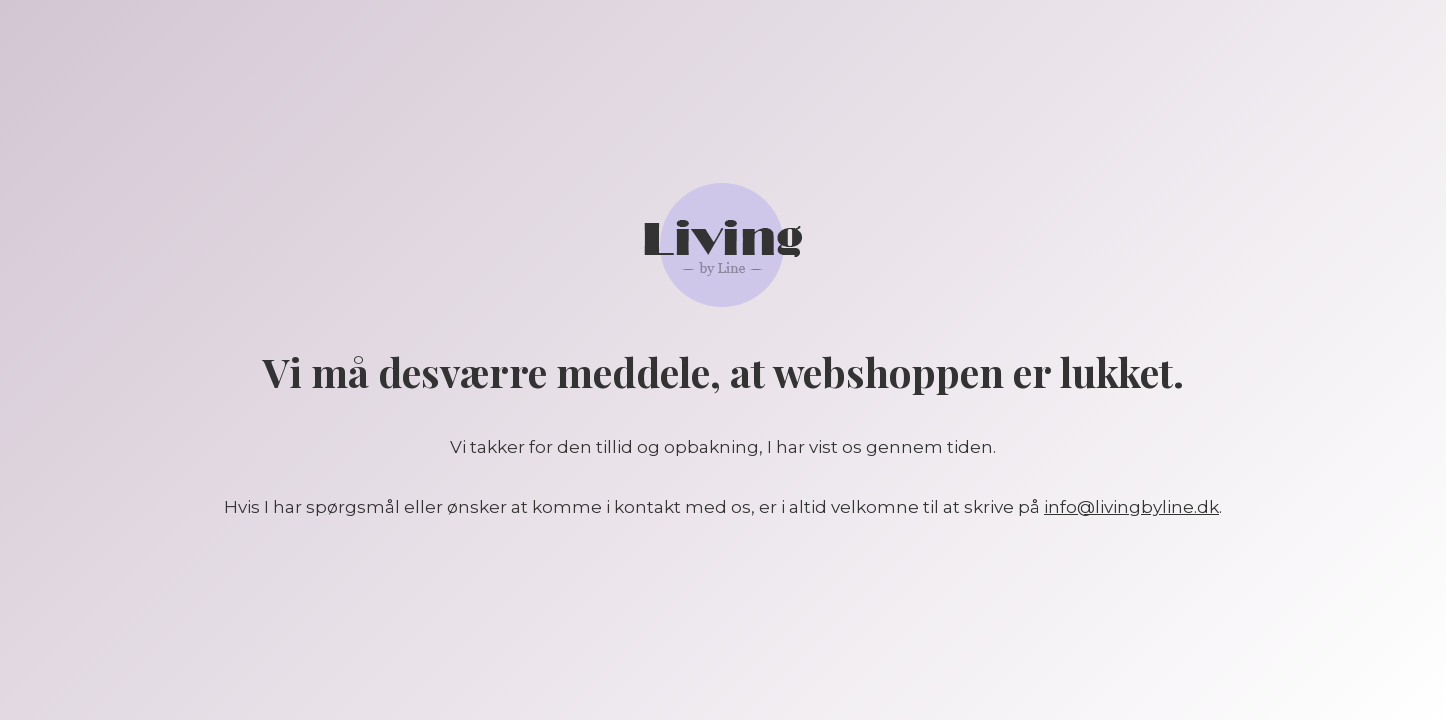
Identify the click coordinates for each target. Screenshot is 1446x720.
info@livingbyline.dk (1131, 507)
